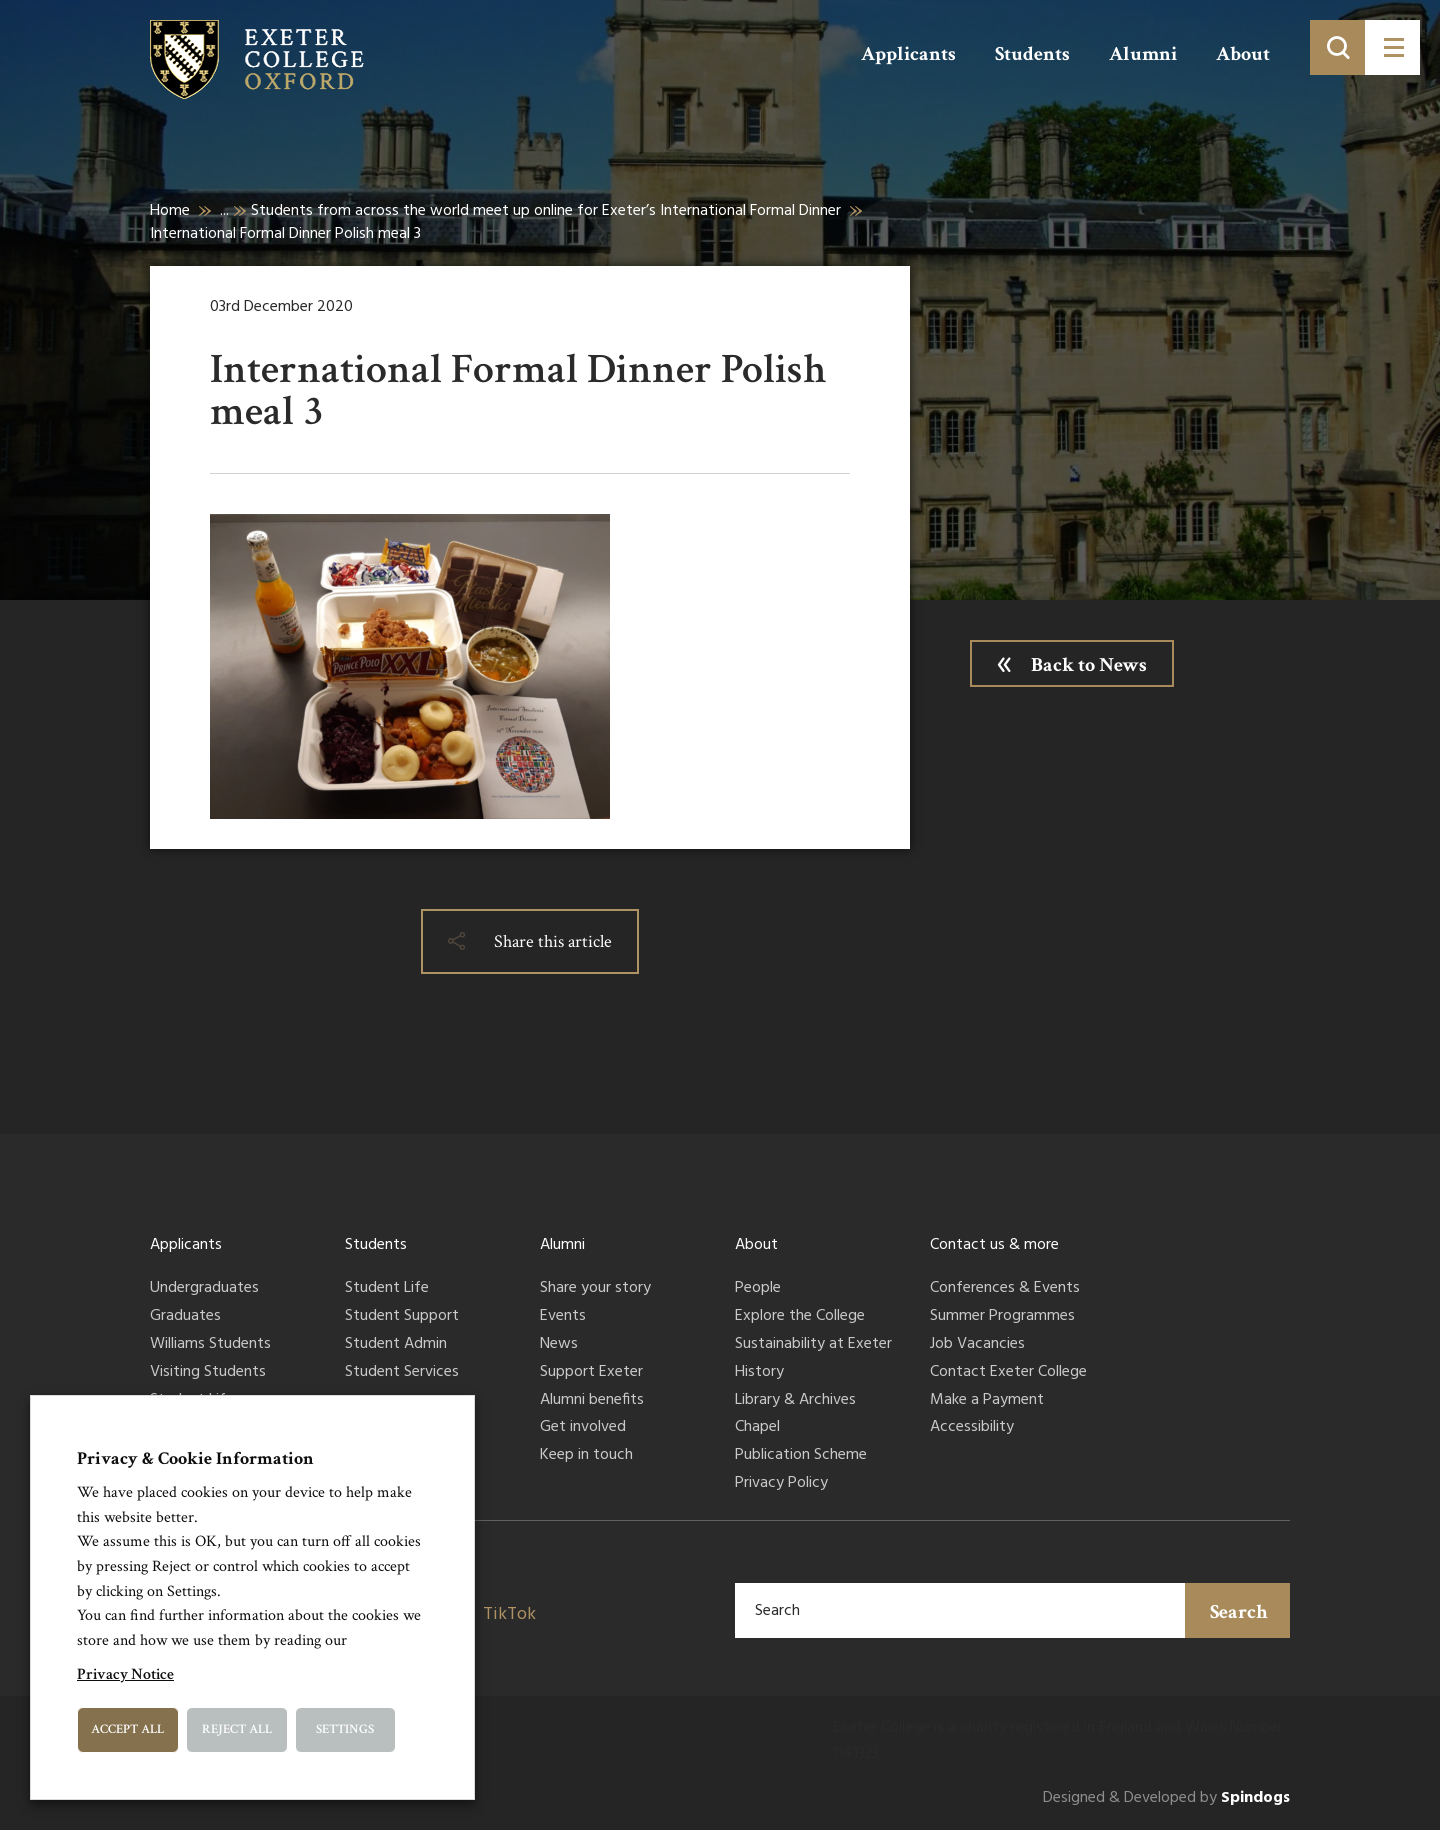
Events (563, 1317)
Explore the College (800, 1317)
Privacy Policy (781, 1484)
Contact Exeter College (1008, 1373)
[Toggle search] (1337, 47)
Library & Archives (795, 1401)
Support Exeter (591, 1373)
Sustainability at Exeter (813, 1345)
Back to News (1089, 665)
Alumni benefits (592, 1401)
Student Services (402, 1373)
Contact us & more (994, 1245)
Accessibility (972, 1428)
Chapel (757, 1428)
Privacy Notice (125, 1674)
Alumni (1143, 54)
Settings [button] (345, 1729)
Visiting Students (208, 1373)
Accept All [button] (127, 1729)
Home (170, 211)
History (759, 1373)
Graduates (185, 1317)
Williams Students (210, 1345)
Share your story (595, 1289)
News (559, 1345)
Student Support (402, 1317)
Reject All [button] (237, 1729)
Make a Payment (987, 1401)
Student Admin (396, 1345)
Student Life (387, 1289)
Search (1239, 1612)
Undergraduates (204, 1289)
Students (1032, 54)
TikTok (509, 1614)
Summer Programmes (1002, 1317)
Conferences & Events (1005, 1289)
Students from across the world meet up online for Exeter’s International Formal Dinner (546, 211)
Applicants (908, 54)
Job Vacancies (977, 1345)
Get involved (583, 1428)
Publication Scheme (801, 1456)
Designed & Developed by (1166, 1798)
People (758, 1289)
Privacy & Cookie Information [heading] (195, 1458)
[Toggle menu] (1392, 47)
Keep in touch (586, 1456)
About (1243, 54)
